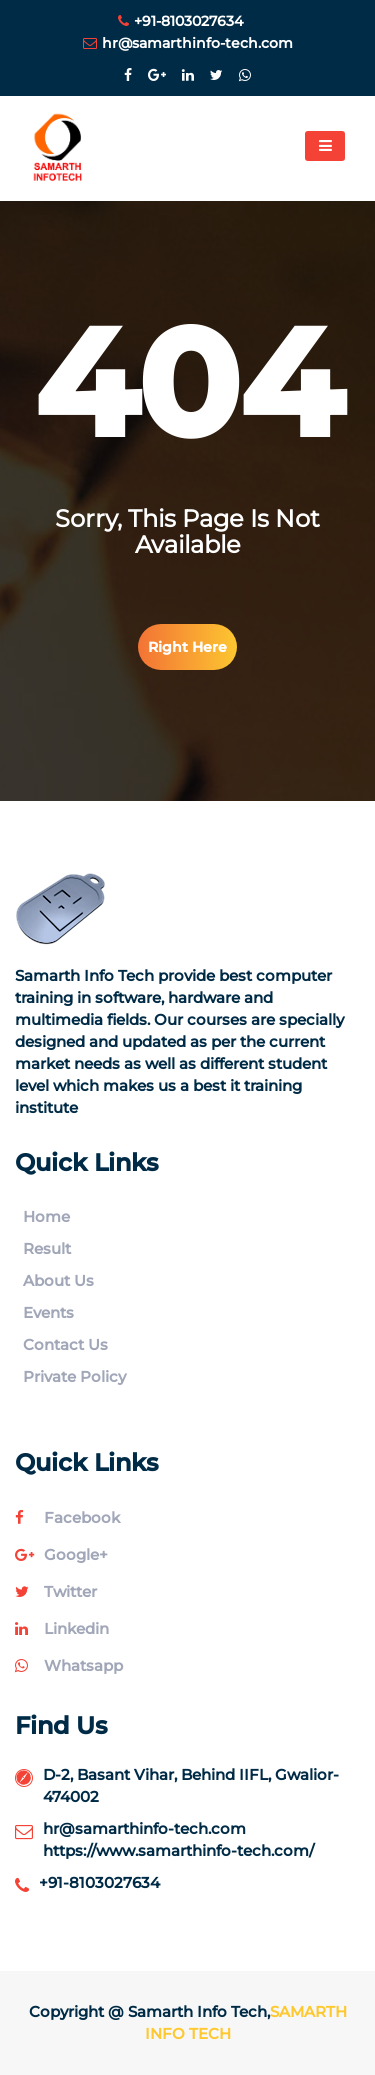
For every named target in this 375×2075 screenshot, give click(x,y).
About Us (58, 1280)
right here (187, 647)
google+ (61, 1554)
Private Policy (74, 1376)
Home (46, 1216)
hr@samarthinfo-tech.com (188, 43)
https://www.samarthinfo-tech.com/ (178, 1850)
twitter (56, 1591)
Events (48, 1312)
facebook (67, 1517)
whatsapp (69, 1665)
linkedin (62, 1628)
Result (47, 1248)
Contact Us (65, 1344)
